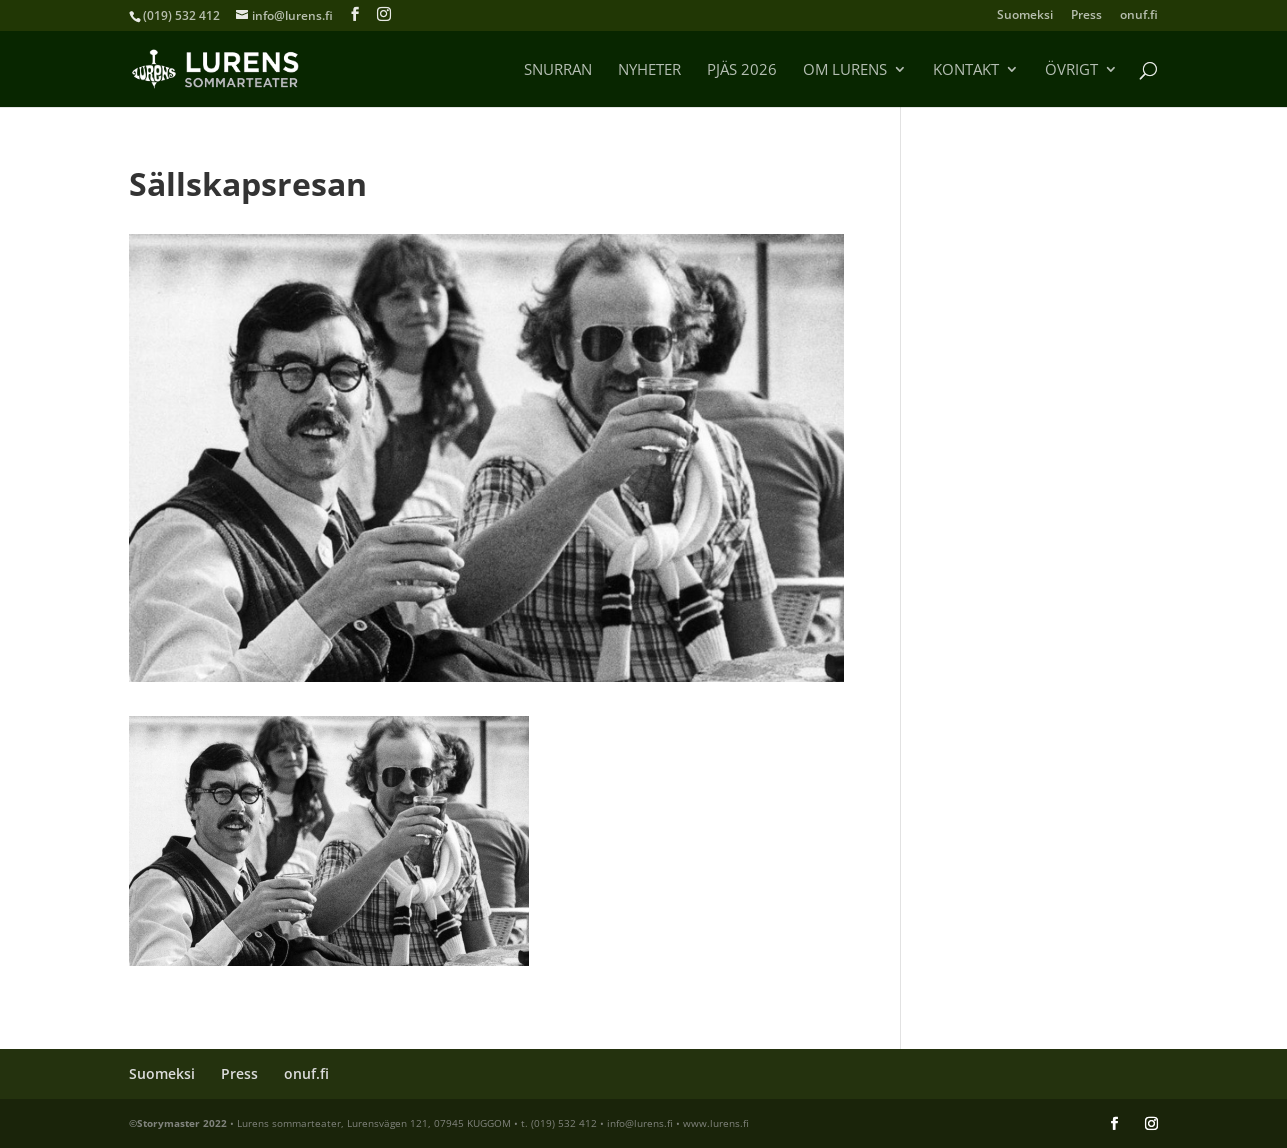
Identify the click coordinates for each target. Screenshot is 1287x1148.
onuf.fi (1139, 16)
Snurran (558, 70)
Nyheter (649, 70)
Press (1086, 16)
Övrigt (1071, 70)
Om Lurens (845, 70)
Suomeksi (1025, 16)
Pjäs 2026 (742, 70)
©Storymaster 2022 (178, 1123)
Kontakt (966, 70)
